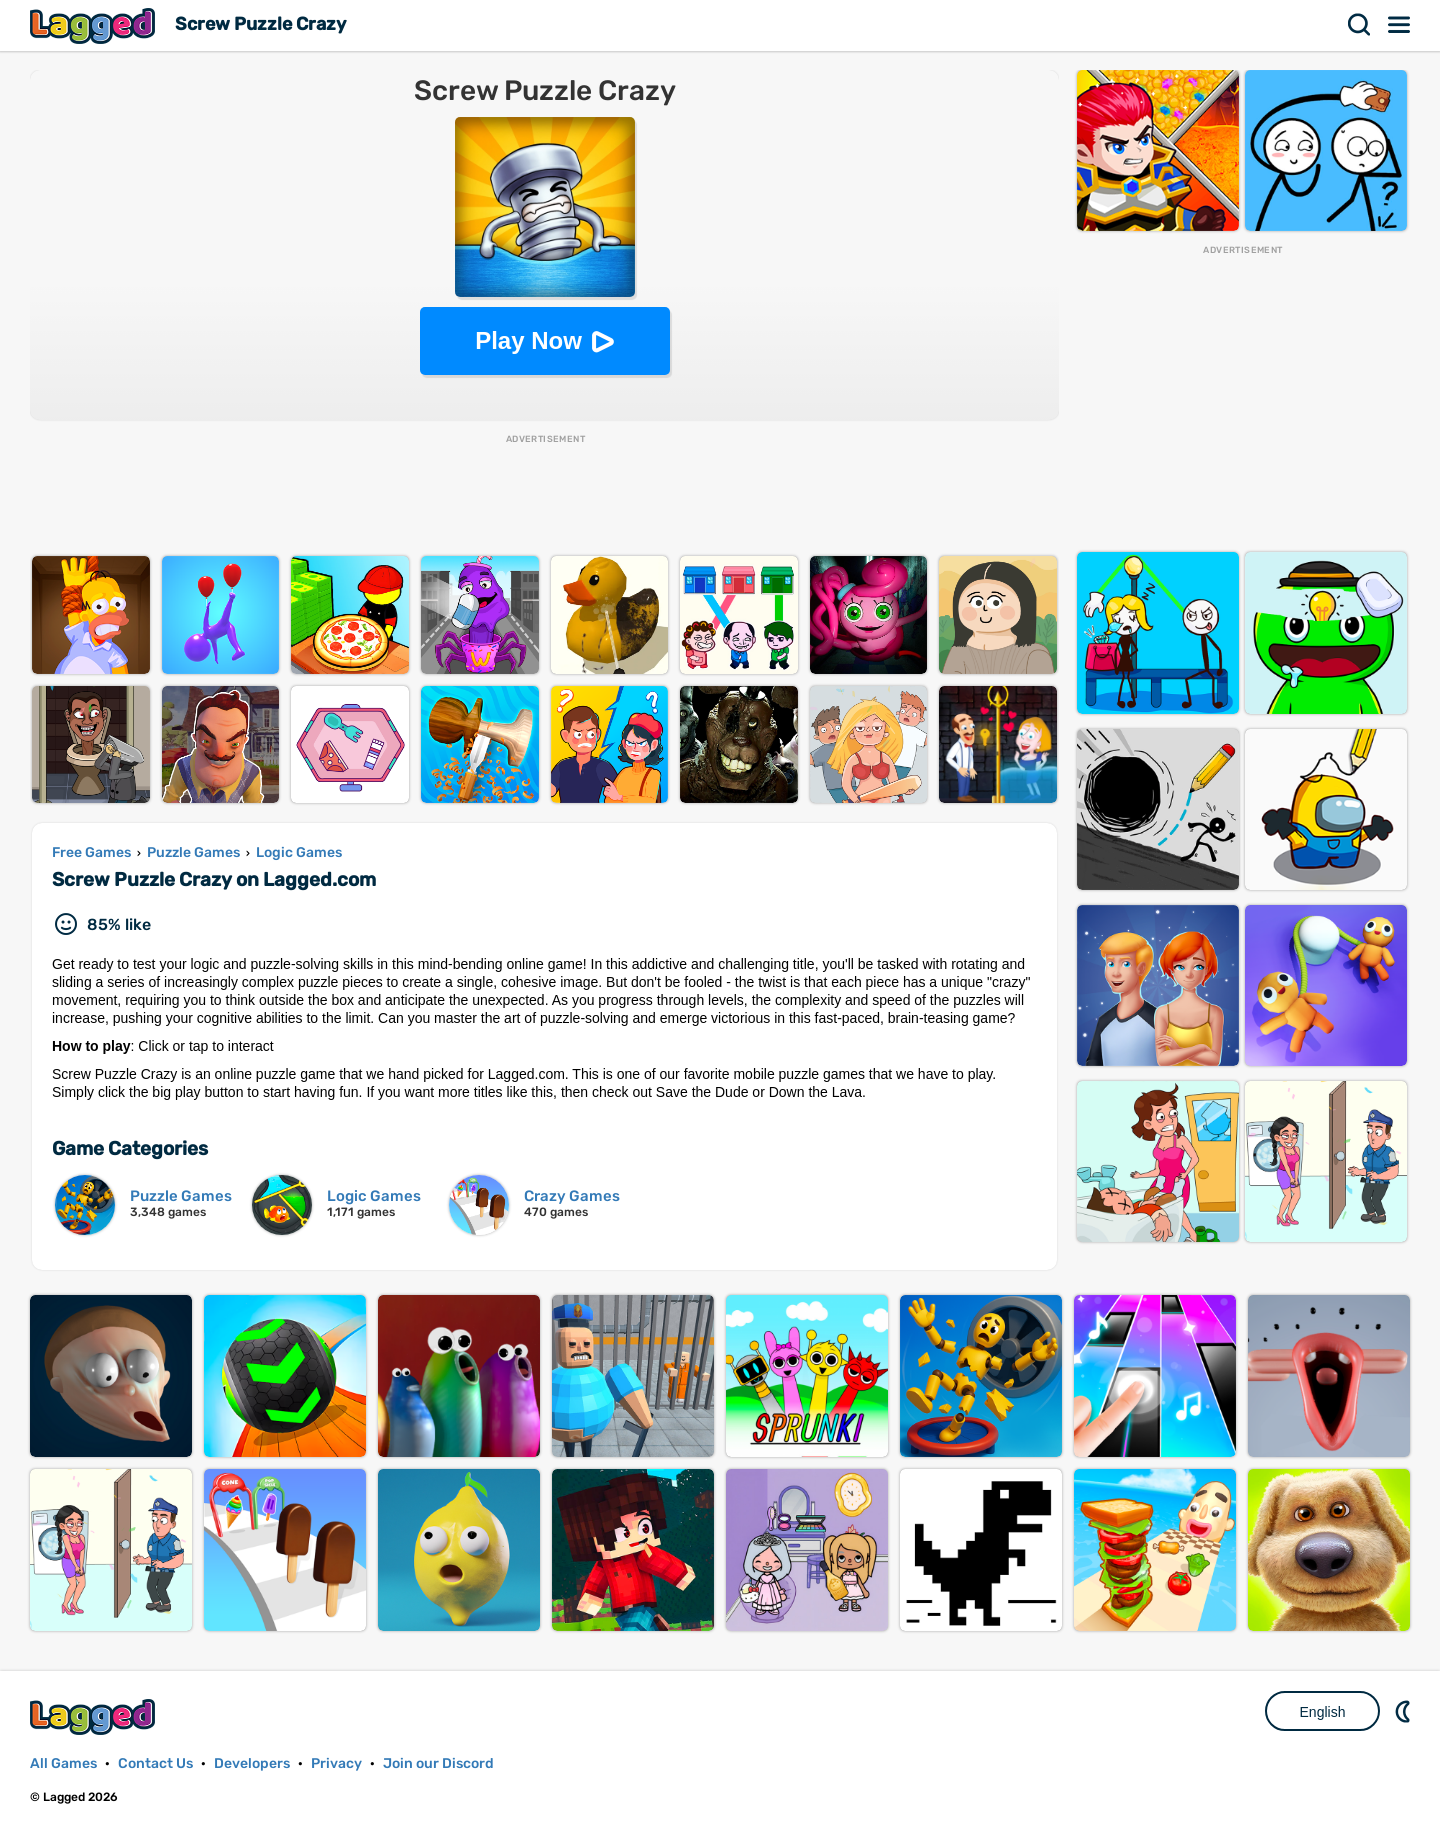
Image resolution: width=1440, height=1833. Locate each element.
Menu (1400, 25)
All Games (63, 1763)
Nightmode (1405, 1711)
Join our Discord (438, 1763)
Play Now (528, 340)
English (1323, 1712)
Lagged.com (95, 1716)
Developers (252, 1763)
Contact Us (155, 1763)
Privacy (336, 1763)
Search (1360, 25)
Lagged (95, 25)
